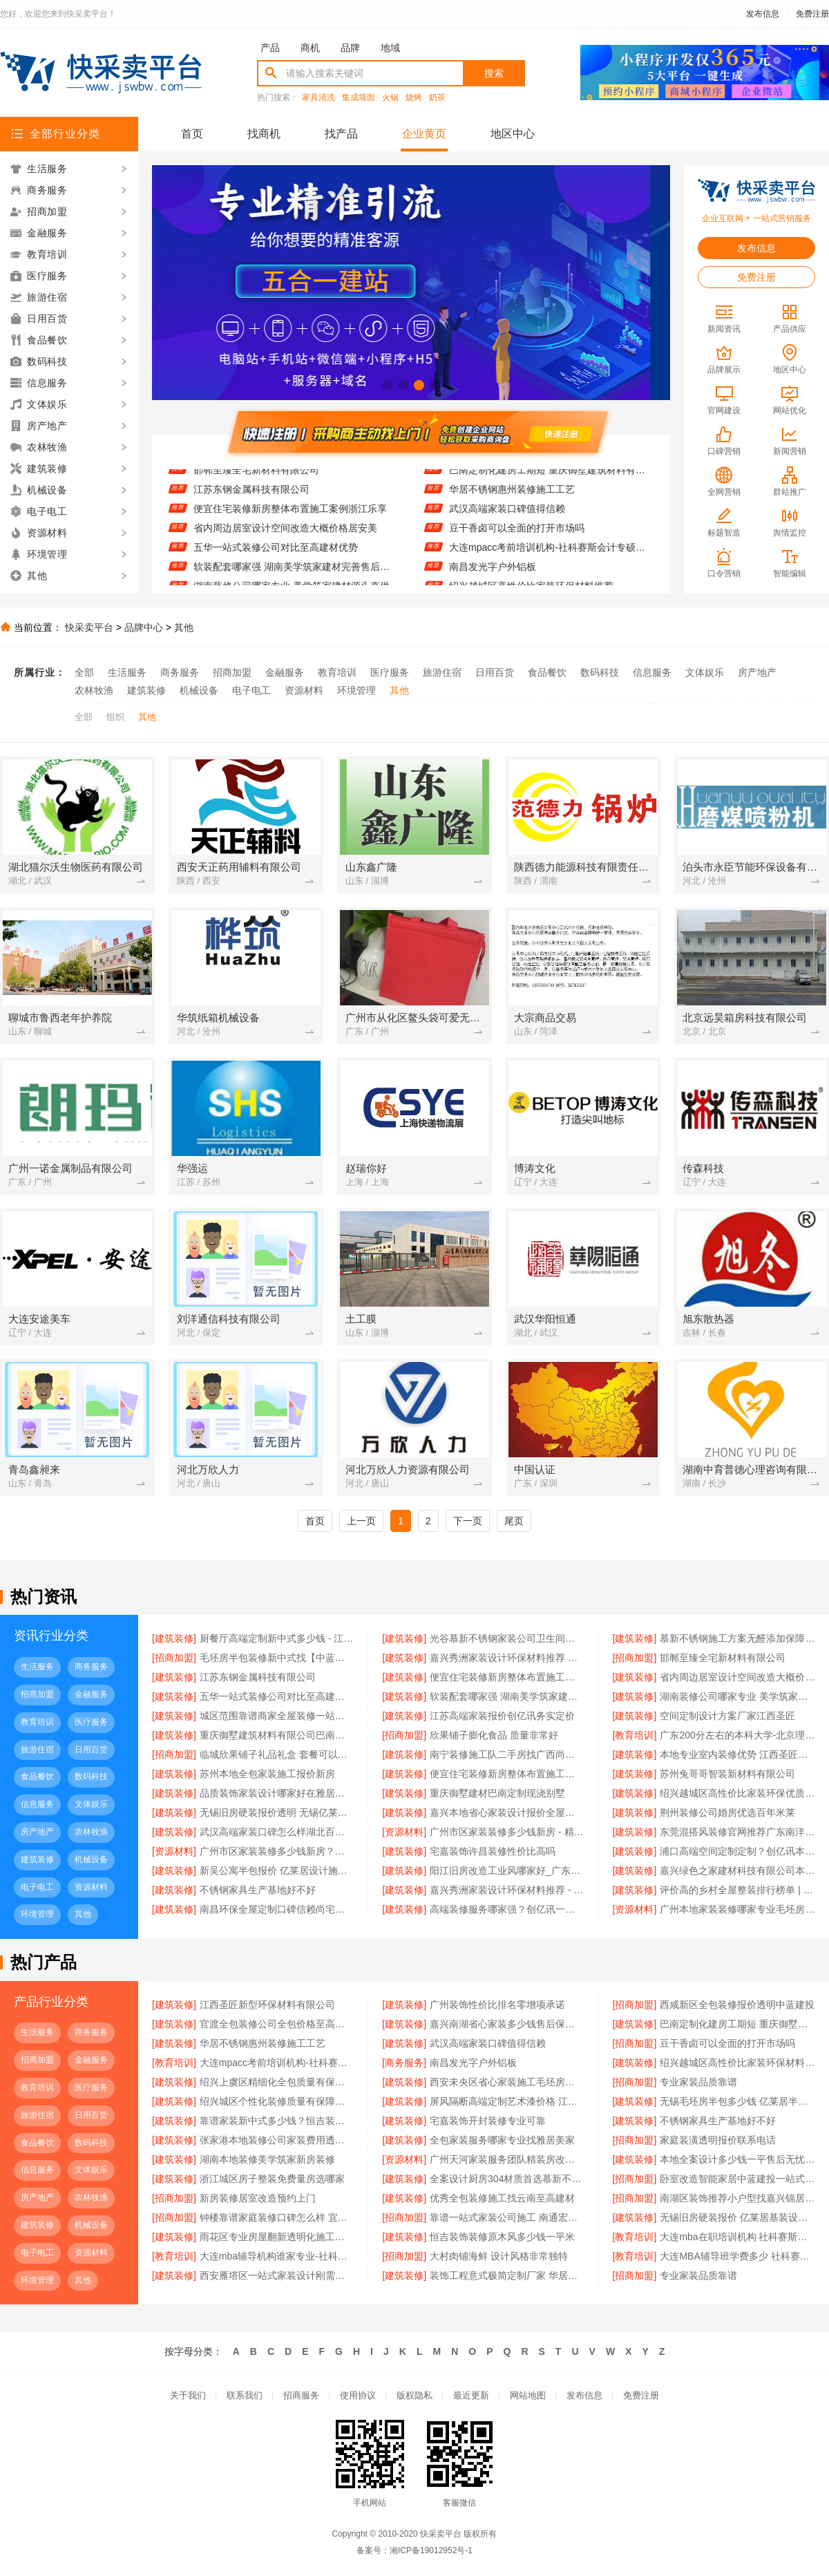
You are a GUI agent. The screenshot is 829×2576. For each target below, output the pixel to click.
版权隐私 (414, 2395)
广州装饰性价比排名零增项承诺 (497, 2004)
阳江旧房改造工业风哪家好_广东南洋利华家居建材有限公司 (507, 1870)
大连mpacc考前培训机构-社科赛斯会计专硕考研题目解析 (551, 552)
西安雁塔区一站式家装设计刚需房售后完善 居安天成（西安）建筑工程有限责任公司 (277, 2275)
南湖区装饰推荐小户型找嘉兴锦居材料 (737, 2198)
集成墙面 (358, 97)
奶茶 (437, 97)
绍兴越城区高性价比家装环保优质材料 (737, 1793)
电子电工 (251, 690)
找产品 (341, 134)
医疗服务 (389, 672)
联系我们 (245, 2395)
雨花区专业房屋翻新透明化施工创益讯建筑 (277, 2236)
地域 (390, 47)
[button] (387, 385)
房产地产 (757, 672)
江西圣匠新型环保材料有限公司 (267, 2004)
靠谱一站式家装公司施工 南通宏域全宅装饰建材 (507, 2217)
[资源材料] (404, 1831)
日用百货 (494, 672)
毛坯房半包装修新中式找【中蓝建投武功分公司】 (277, 1657)
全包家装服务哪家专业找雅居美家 (502, 2140)
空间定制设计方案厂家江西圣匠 (727, 1715)
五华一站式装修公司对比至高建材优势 (275, 552)
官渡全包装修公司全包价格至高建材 (277, 2023)
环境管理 (356, 690)
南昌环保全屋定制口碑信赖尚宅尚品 (277, 1909)
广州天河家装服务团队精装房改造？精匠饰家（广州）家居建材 (507, 2159)
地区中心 (512, 134)
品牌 (350, 47)
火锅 (390, 97)
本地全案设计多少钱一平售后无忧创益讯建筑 (737, 2159)
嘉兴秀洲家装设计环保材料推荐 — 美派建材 (507, 1657)
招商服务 (301, 2395)
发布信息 (762, 14)
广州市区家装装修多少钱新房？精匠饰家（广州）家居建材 (277, 1851)
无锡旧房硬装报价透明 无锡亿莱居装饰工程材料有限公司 (277, 1812)
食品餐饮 (547, 672)
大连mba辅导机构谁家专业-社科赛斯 (277, 2256)
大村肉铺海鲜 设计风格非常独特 (499, 2256)
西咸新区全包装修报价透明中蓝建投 (737, 2004)
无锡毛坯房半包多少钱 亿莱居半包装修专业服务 (737, 2101)
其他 (183, 627)
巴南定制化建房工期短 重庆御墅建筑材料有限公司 (551, 475)
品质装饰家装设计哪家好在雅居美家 (277, 1793)
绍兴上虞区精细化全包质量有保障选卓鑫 (277, 2081)
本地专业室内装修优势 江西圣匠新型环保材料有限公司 (737, 1754)
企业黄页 (424, 134)
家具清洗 (318, 97)
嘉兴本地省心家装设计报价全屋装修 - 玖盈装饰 (507, 1812)
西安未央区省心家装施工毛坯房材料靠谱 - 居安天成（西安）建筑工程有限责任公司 (507, 2081)
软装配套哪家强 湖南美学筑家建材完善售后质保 (295, 572)
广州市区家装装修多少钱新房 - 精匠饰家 (507, 1831)
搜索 (494, 73)
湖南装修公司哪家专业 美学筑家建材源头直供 (737, 1696)
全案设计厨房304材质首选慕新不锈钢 (507, 2178)
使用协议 (358, 2395)
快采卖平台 (89, 627)
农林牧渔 (94, 690)
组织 (115, 716)
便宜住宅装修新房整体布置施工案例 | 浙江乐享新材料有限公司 (507, 1773)
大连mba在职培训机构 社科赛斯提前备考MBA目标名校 (737, 2236)
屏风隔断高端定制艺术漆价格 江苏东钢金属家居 (507, 2101)
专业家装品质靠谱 (698, 2081)
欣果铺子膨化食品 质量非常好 (494, 1735)
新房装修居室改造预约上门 (258, 2198)
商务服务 (179, 672)
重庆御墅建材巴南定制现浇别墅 (497, 1793)
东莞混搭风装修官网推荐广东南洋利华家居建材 (737, 1831)
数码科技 (599, 672)
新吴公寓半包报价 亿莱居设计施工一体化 (277, 1870)
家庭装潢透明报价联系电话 (718, 2140)
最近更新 (471, 2395)
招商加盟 (232, 672)
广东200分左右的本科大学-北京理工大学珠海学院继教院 (737, 1735)
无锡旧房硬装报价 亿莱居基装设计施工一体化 (737, 2217)
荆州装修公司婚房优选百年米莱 (727, 1812)
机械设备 (199, 690)
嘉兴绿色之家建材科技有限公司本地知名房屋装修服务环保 (737, 1870)
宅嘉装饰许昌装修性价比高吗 (492, 1851)
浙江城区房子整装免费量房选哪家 (272, 2178)
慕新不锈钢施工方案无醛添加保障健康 (737, 1638)
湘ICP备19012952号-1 (431, 2550)
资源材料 (304, 690)
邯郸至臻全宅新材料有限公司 (256, 475)
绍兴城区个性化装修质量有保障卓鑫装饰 (277, 2101)
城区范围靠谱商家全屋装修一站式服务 (277, 1715)
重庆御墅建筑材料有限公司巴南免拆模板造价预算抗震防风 (277, 1735)
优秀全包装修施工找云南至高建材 (502, 2198)
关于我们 (188, 2395)
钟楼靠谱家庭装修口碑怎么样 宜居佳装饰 (277, 2217)
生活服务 (127, 672)
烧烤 (414, 97)
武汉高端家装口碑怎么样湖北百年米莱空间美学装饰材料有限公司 (277, 1831)
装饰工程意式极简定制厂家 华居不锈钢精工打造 (507, 2275)
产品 (270, 47)
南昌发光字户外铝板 (492, 572)
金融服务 (284, 672)
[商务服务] (404, 2062)
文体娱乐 (704, 672)
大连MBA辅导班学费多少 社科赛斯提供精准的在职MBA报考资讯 (737, 2256)
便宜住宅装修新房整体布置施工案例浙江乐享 (290, 514)
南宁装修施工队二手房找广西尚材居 (507, 1754)
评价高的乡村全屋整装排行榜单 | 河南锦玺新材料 (737, 1889)
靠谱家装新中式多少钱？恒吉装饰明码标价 (277, 2120)
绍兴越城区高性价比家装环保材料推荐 (737, 2062)
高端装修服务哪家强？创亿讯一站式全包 (507, 1909)
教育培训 (337, 672)
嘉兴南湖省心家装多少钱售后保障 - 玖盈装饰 (507, 2023)
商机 (310, 47)
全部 (84, 672)
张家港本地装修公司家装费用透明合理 (277, 2140)
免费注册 (812, 14)
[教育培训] (635, 1735)
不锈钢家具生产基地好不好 (258, 1889)
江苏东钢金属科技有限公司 (251, 494)
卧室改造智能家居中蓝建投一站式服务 (737, 2178)
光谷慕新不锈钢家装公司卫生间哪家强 (507, 1638)
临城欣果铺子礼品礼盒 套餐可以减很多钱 (277, 1754)
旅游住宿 (442, 672)
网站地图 (528, 2395)
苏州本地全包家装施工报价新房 (267, 1773)
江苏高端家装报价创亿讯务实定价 (502, 1715)
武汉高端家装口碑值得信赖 (507, 514)
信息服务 (652, 672)
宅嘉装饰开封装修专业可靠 (488, 2120)
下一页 (467, 1520)
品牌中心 (143, 627)
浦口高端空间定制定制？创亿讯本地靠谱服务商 (737, 1851)
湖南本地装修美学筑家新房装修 (267, 2159)
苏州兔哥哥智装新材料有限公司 (727, 1773)
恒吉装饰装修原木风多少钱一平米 (502, 2236)
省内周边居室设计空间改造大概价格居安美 (285, 533)
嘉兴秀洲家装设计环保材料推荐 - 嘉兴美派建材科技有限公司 (507, 1889)
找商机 (263, 134)
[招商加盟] (174, 1657)
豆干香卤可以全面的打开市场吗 (516, 533)
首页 (192, 134)
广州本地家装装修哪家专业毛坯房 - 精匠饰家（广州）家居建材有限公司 (737, 1909)
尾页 (514, 1520)
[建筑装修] (174, 1638)
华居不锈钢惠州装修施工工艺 (512, 494)
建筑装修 (146, 690)
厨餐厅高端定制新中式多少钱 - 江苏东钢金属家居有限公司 (277, 1638)
